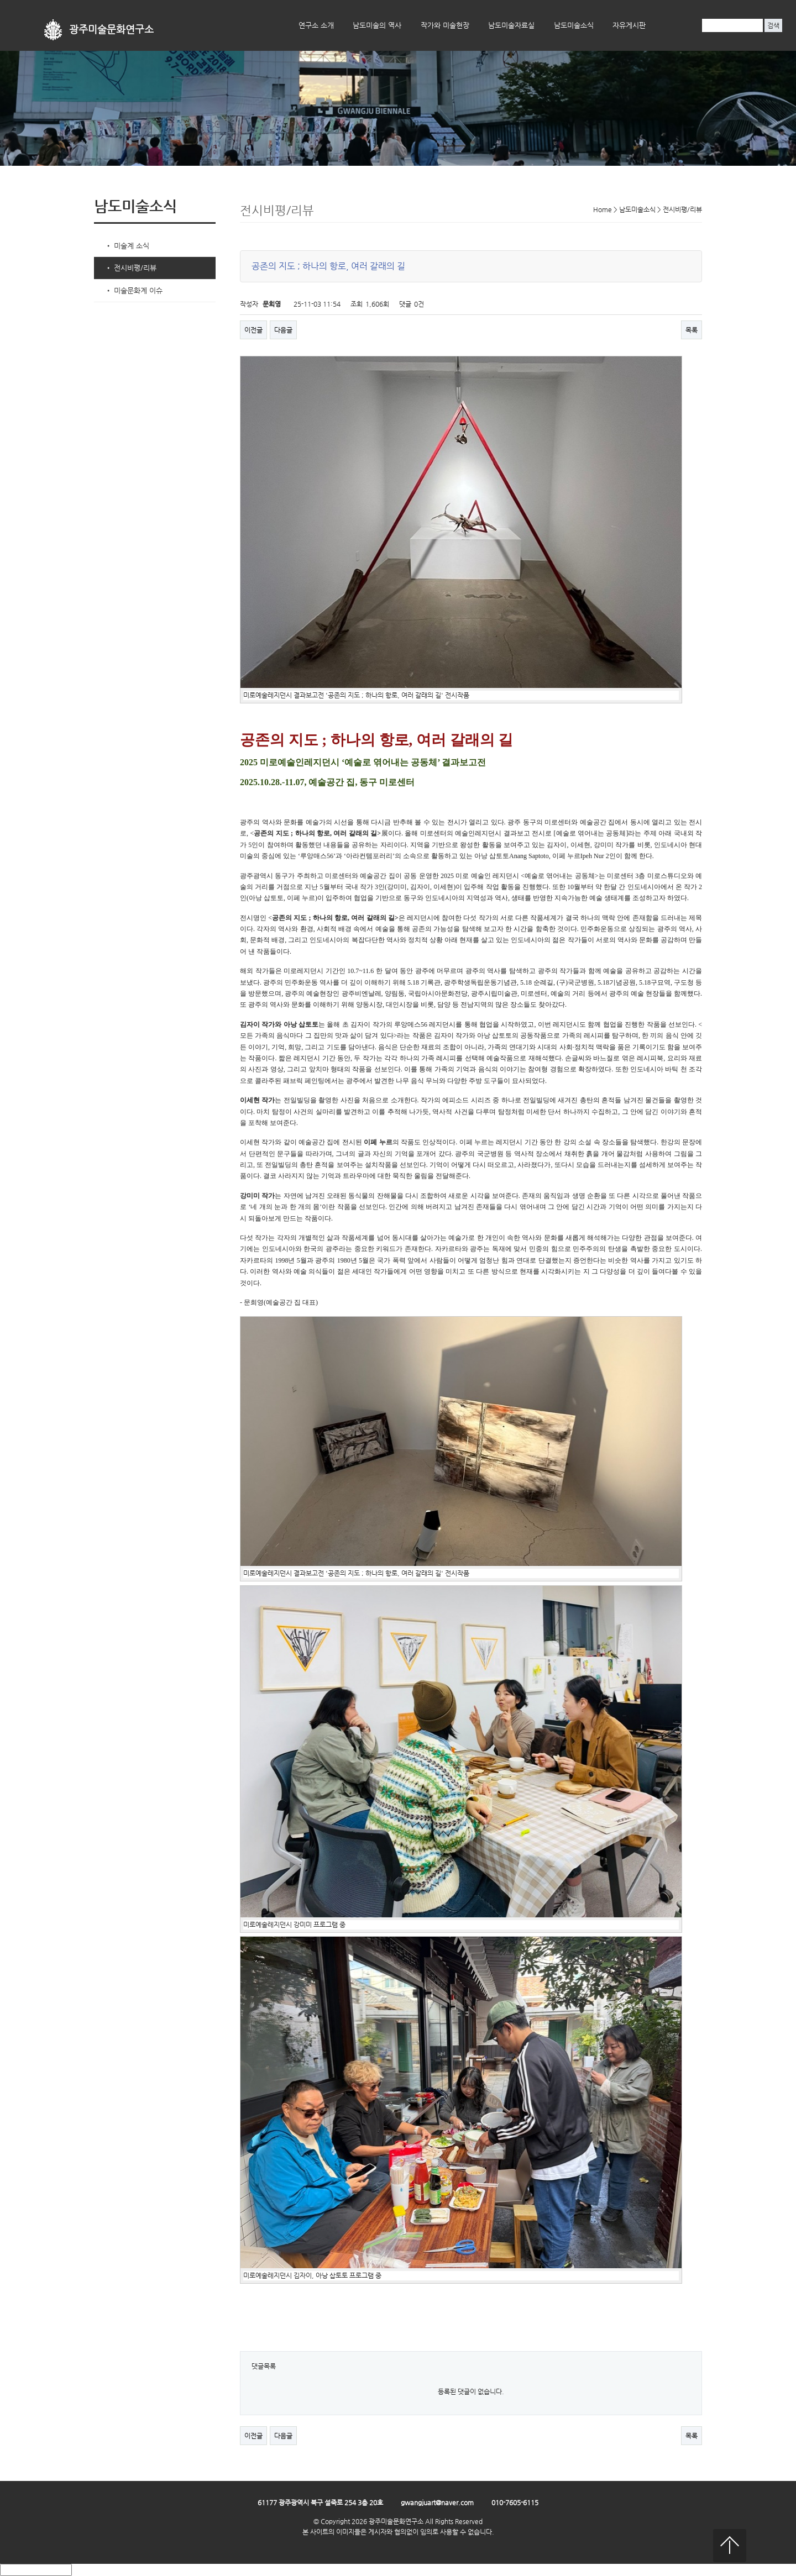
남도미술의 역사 (377, 25)
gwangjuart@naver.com (437, 2502)
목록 (691, 330)
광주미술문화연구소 (111, 29)
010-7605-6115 (514, 2502)
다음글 (283, 330)
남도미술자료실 (511, 25)
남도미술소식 (574, 25)
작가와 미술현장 (445, 25)
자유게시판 (629, 25)
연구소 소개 (316, 25)
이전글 (253, 330)
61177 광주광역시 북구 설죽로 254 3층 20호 (320, 2502)
